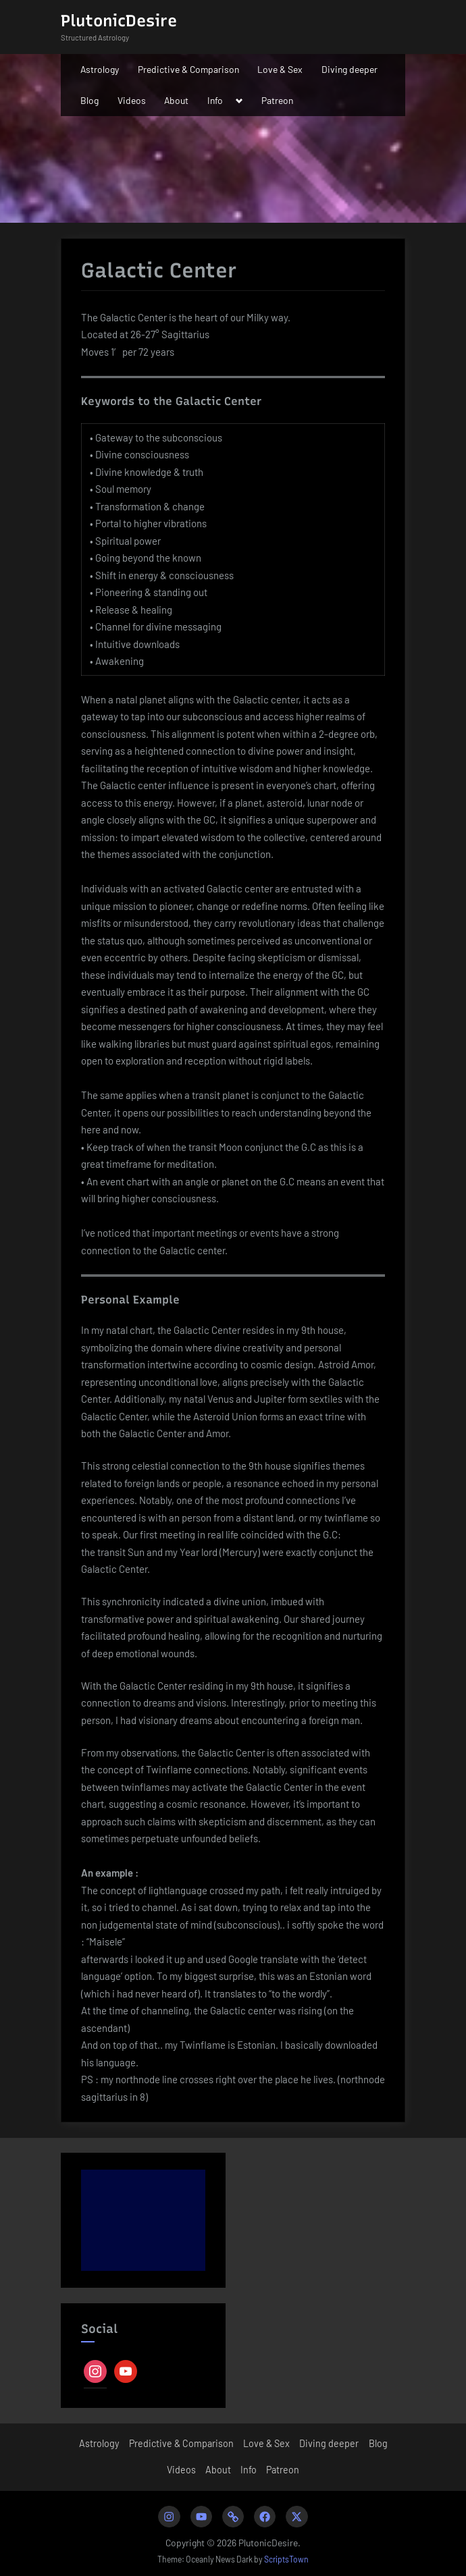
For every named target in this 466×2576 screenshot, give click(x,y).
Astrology (99, 69)
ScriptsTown (286, 2559)
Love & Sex (280, 69)
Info (215, 100)
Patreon (277, 100)
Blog (89, 100)
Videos (132, 100)
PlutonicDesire (119, 20)
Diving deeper (349, 69)
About (176, 100)
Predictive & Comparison (188, 69)
